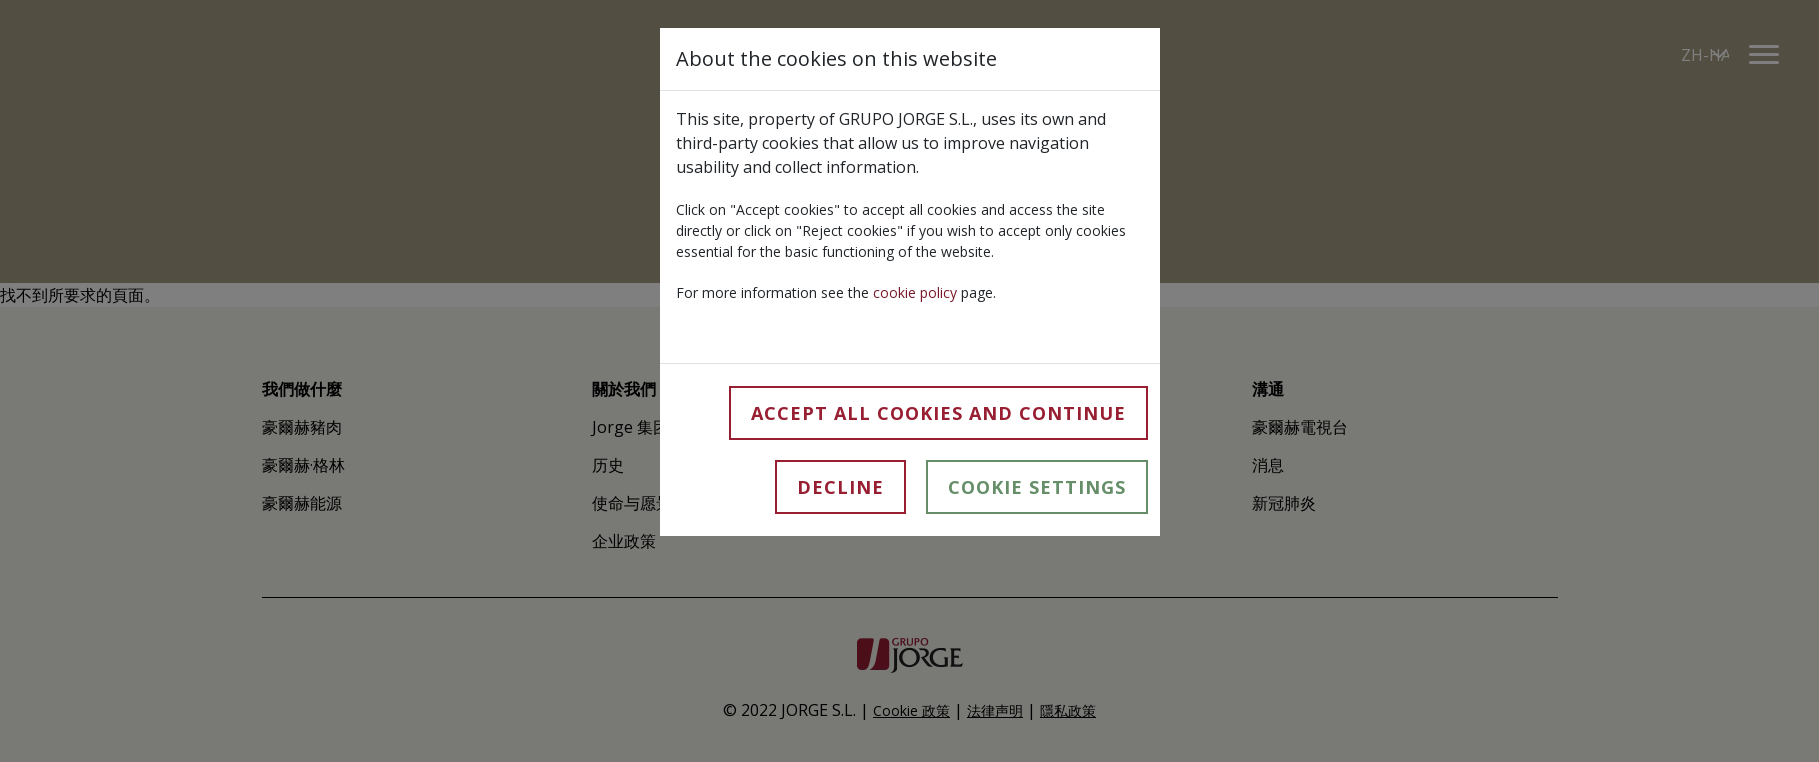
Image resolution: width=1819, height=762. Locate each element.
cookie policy (915, 292)
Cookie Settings (1037, 487)
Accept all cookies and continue (938, 413)
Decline (840, 487)
